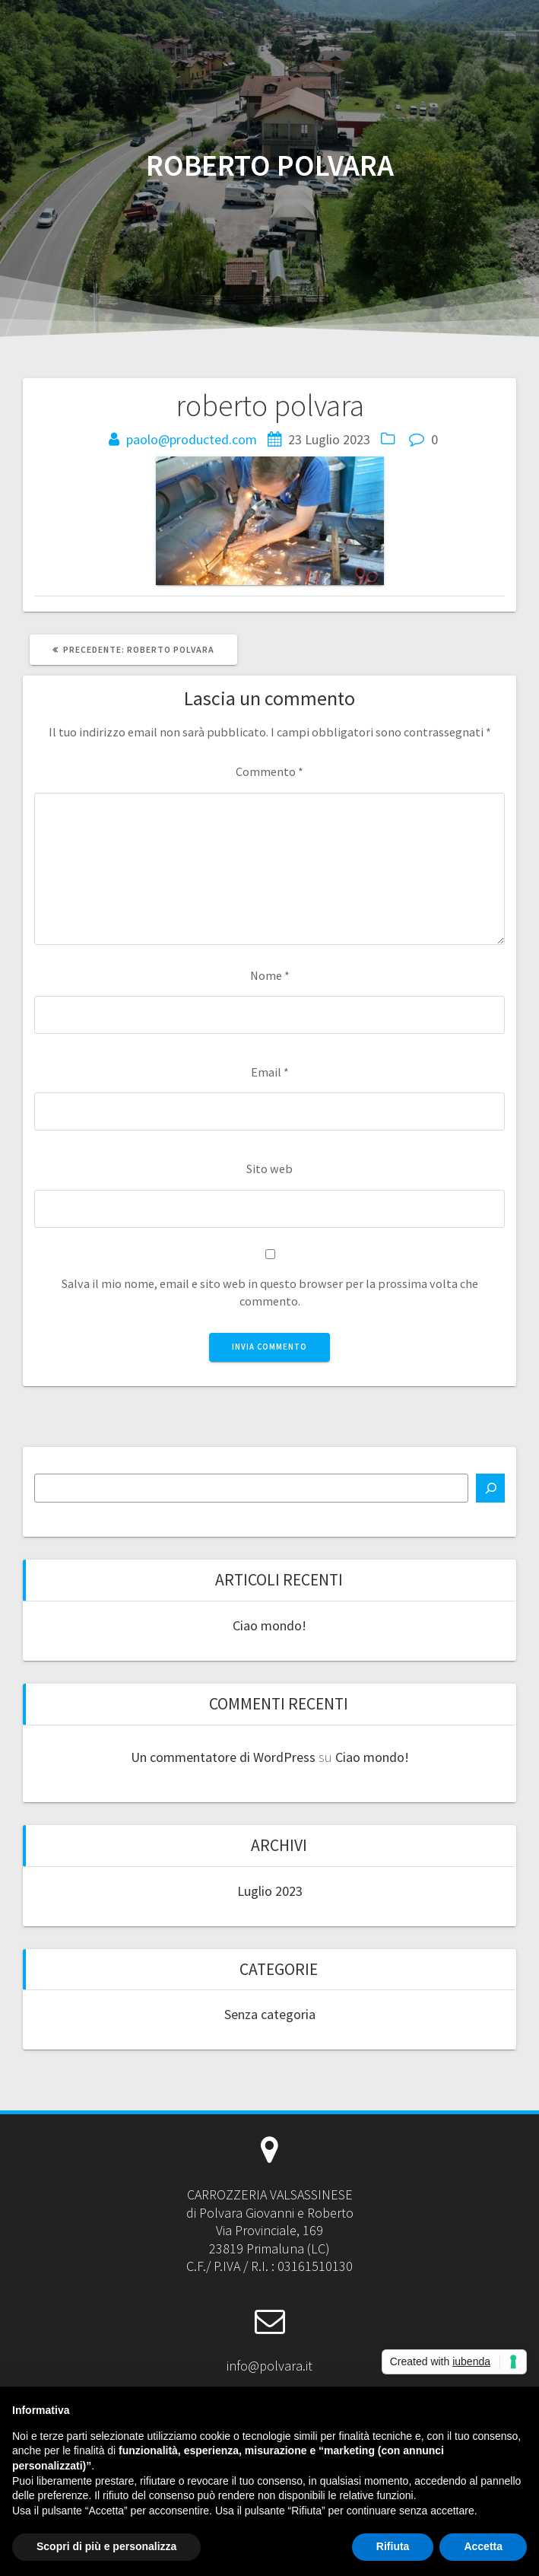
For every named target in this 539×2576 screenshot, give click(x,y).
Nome (270, 975)
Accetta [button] (483, 2546)
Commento (269, 771)
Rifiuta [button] (393, 2546)
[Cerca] (490, 1488)
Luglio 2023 (270, 1891)
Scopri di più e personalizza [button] (106, 2546)
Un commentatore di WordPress (223, 1757)
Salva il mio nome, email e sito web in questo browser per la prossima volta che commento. (270, 1292)
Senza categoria (269, 2014)
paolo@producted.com (191, 439)
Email (270, 1072)
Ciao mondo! (269, 1625)
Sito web (269, 1168)
